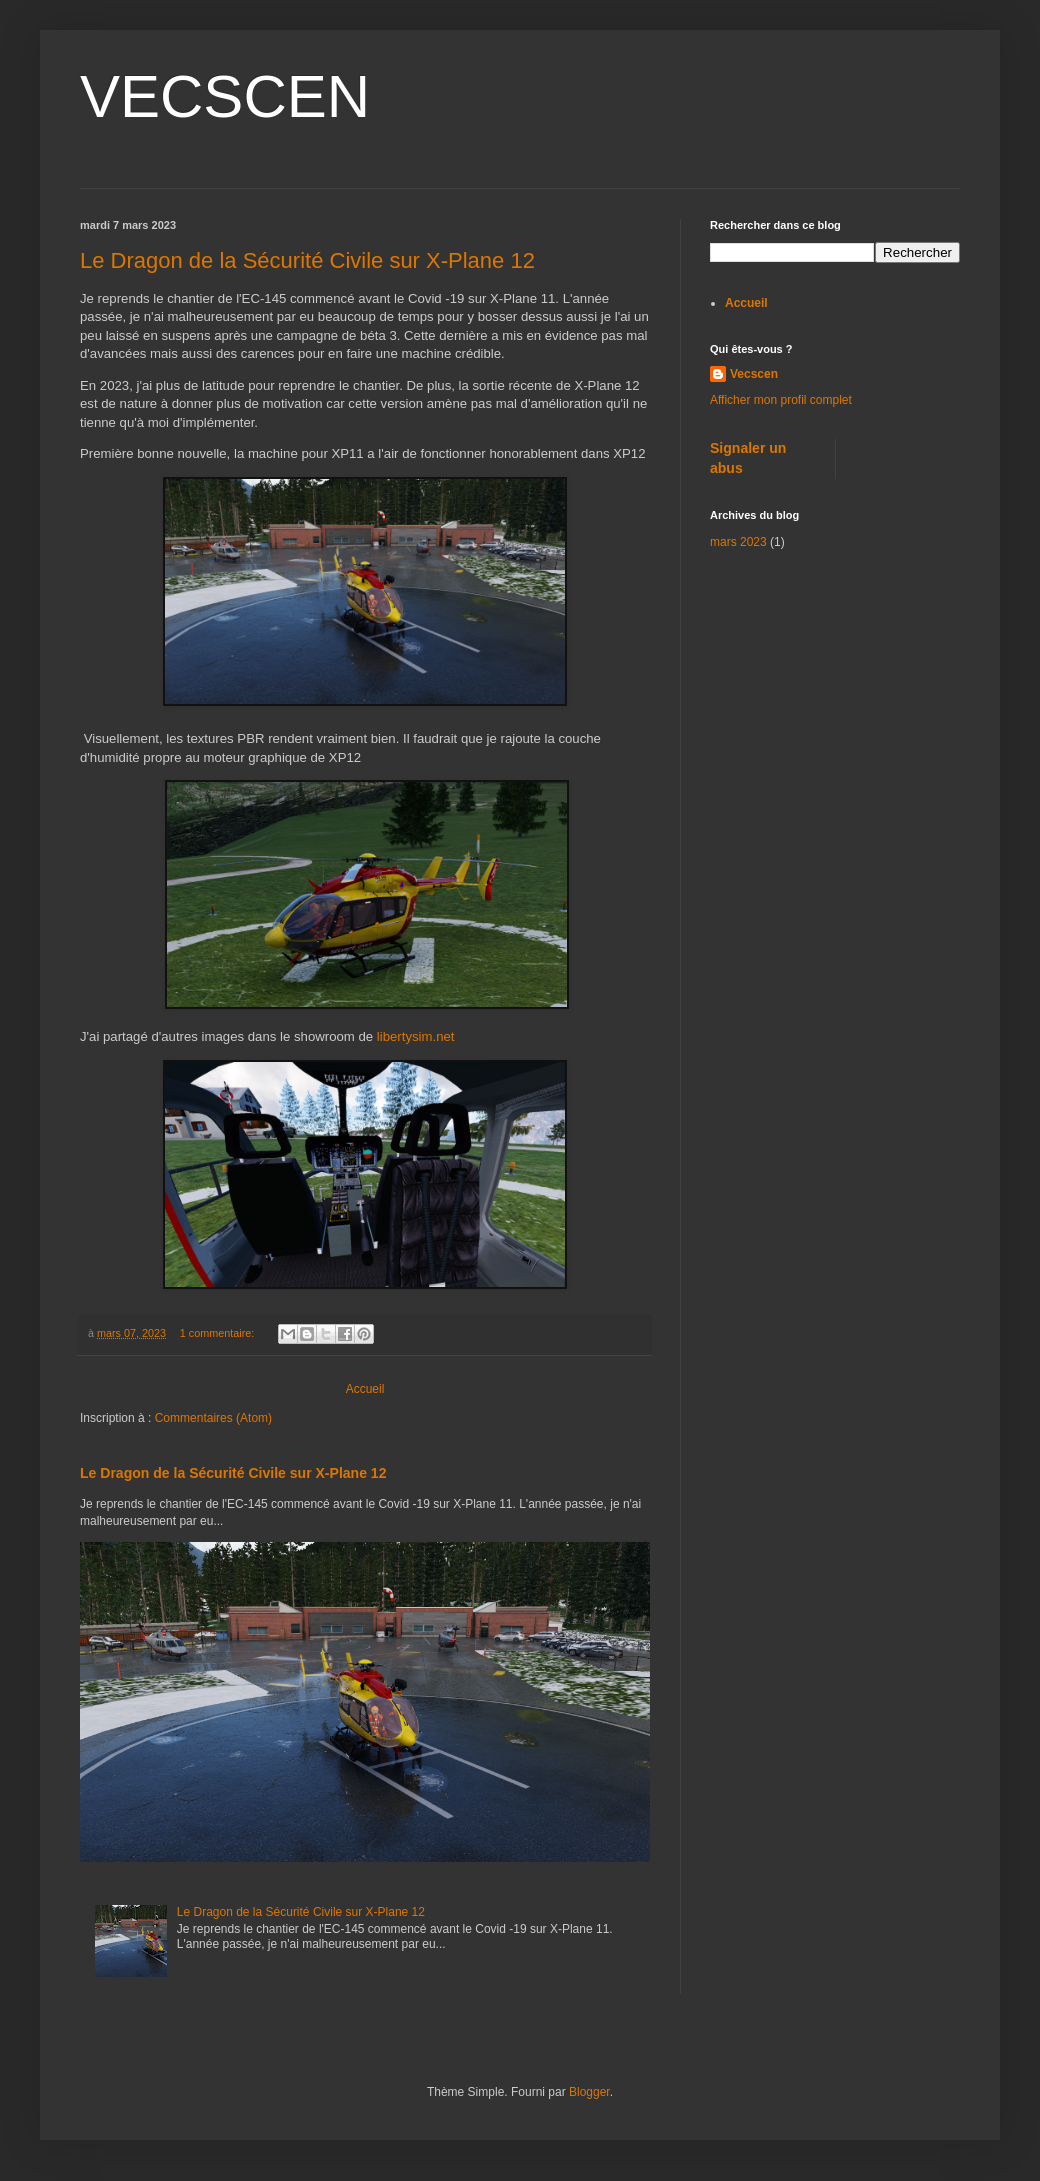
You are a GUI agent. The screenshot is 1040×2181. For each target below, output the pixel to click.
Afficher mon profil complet (781, 400)
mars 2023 (738, 542)
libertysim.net (416, 1036)
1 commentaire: (218, 1333)
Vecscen (754, 374)
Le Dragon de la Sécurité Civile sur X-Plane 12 (307, 260)
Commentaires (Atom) (213, 1418)
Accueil (365, 1389)
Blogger (589, 2092)
